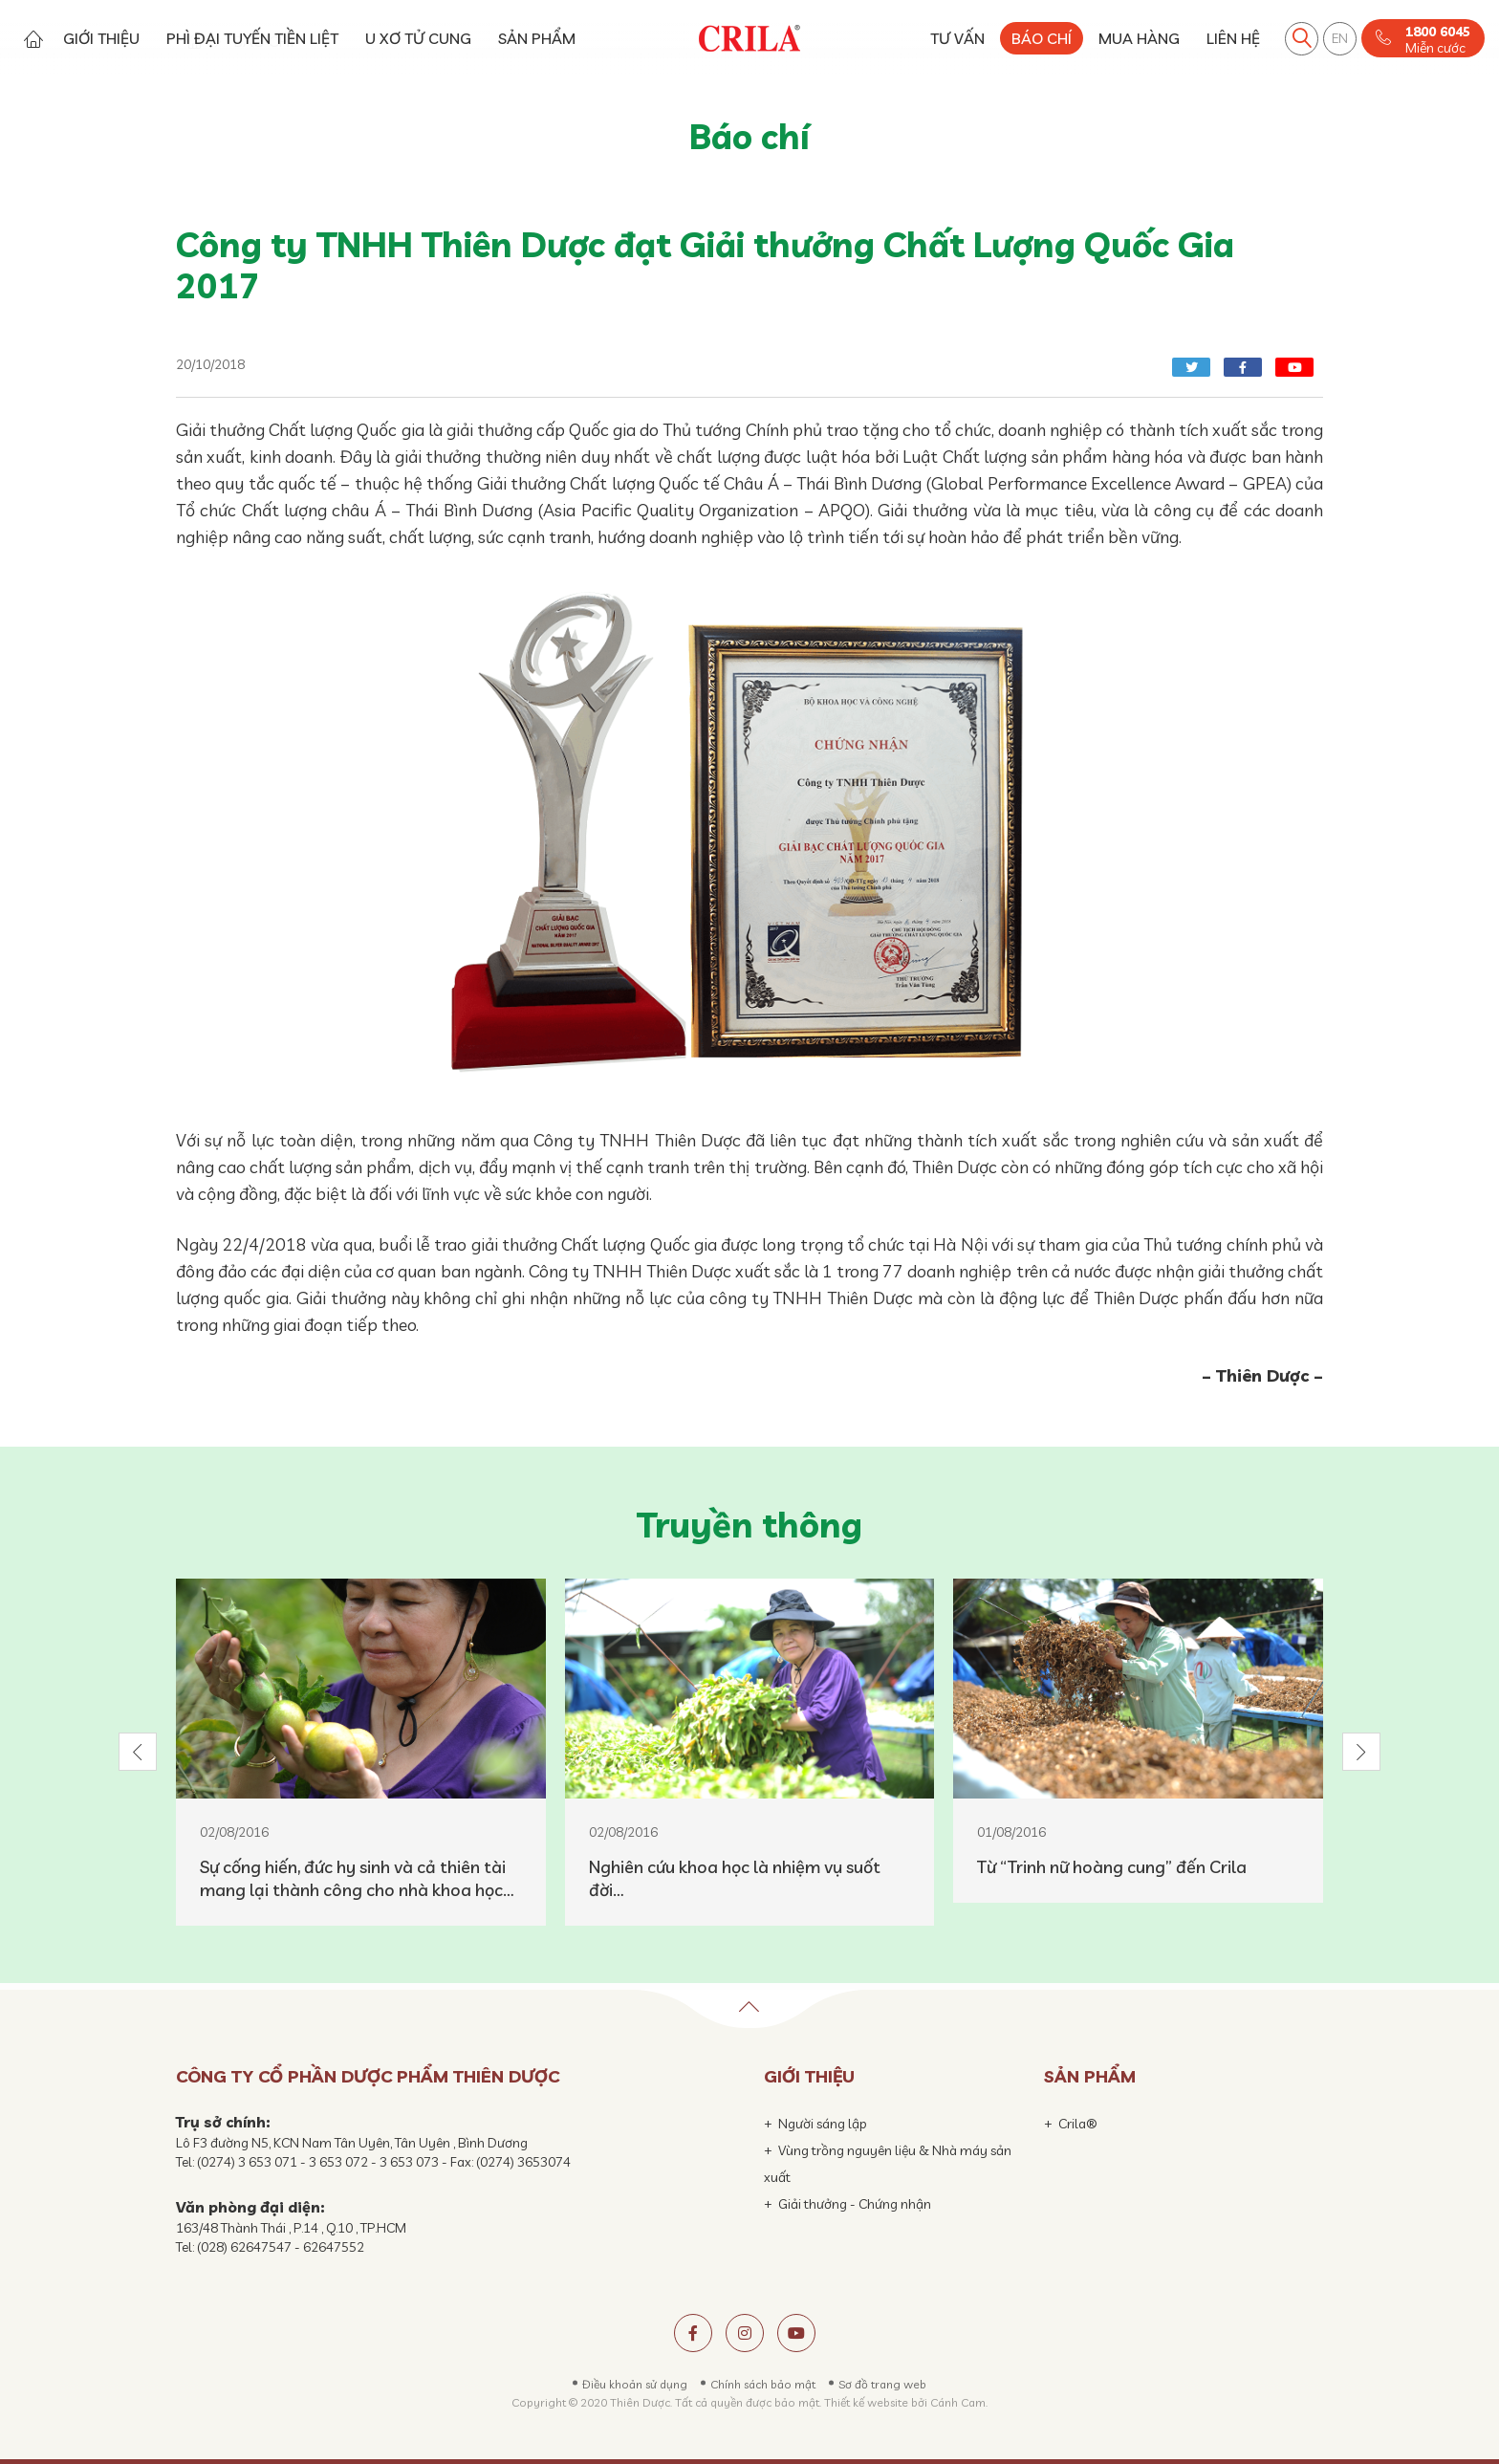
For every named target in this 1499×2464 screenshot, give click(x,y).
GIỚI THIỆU (101, 38)
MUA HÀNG (1139, 38)
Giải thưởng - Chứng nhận (854, 2204)
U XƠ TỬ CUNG (418, 38)
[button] (138, 1752)
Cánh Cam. (959, 2402)
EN (1340, 38)
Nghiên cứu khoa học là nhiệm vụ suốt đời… (734, 1878)
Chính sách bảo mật (762, 2384)
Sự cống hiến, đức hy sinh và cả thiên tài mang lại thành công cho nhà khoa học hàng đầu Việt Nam (353, 1879)
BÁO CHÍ (1041, 38)
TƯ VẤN (957, 38)
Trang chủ (33, 38)
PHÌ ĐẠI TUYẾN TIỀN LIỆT (252, 38)
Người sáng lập (822, 2123)
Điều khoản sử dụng (634, 2384)
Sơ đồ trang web (882, 2384)
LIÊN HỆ (1233, 38)
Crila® (1077, 2123)
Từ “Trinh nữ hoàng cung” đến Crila (1112, 1867)
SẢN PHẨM (537, 38)
